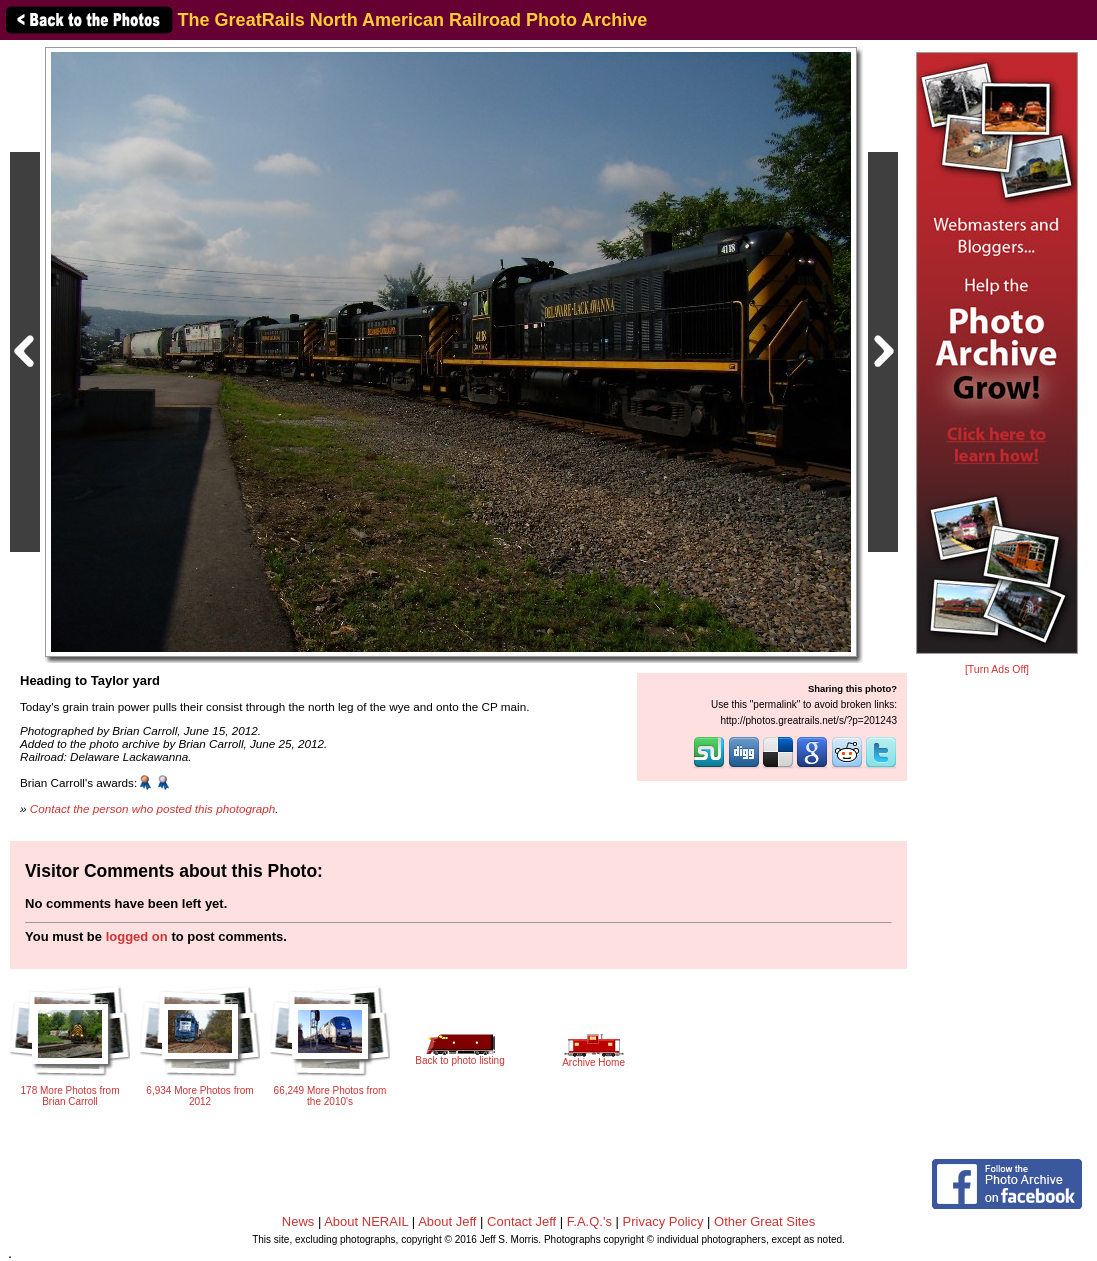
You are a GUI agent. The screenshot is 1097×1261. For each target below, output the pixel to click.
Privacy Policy (663, 1221)
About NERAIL (366, 1221)
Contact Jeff (521, 1221)
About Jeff (447, 1221)
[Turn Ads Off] (997, 669)
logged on (137, 936)
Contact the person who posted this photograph (153, 808)
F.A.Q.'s (589, 1221)
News (298, 1221)
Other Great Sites (764, 1221)
